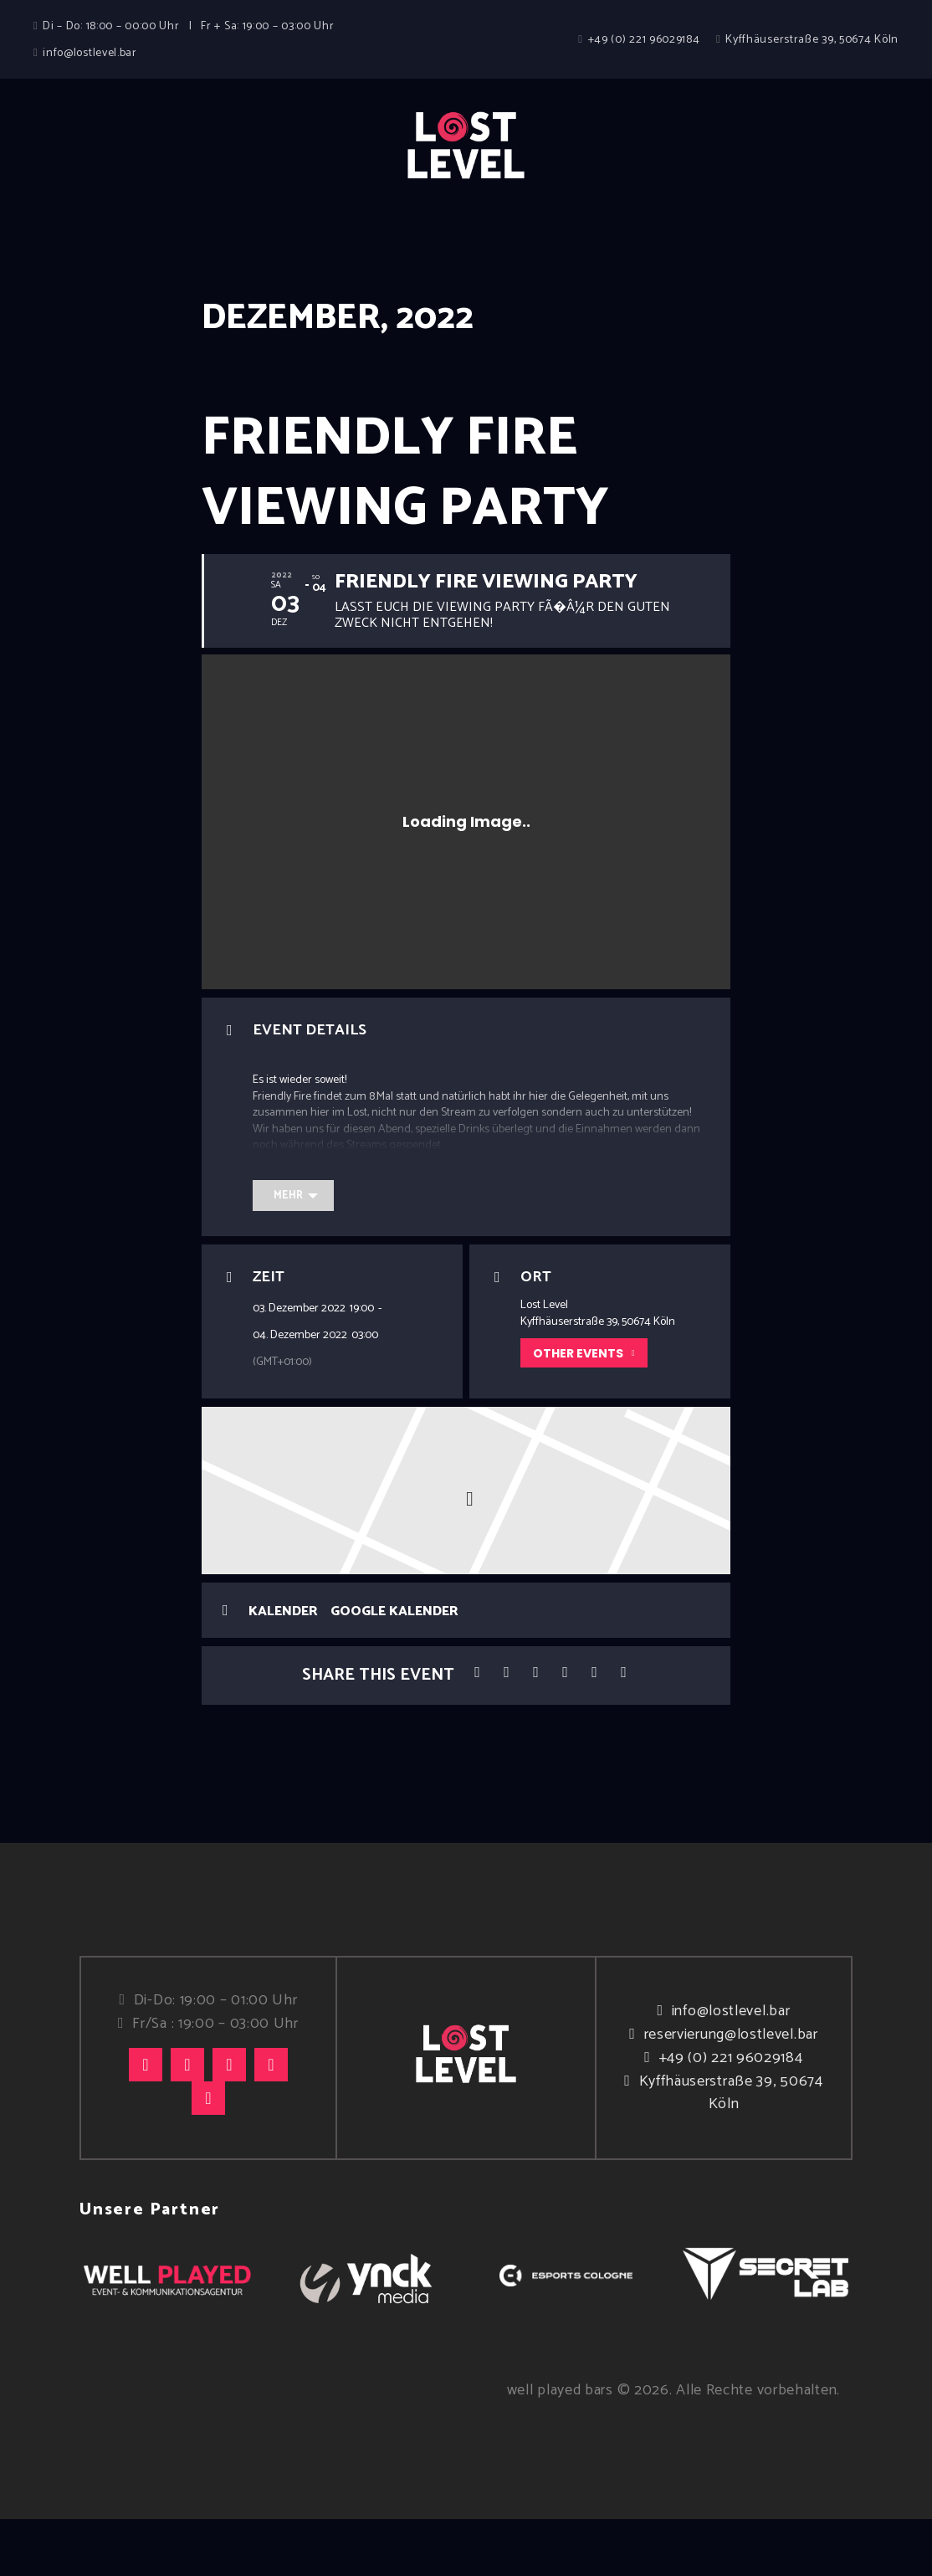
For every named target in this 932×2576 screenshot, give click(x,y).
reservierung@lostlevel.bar (731, 2091)
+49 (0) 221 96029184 (731, 2114)
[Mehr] (293, 1252)
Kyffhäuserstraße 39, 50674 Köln (731, 2149)
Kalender (283, 1668)
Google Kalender (394, 1668)
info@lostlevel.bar (731, 2068)
